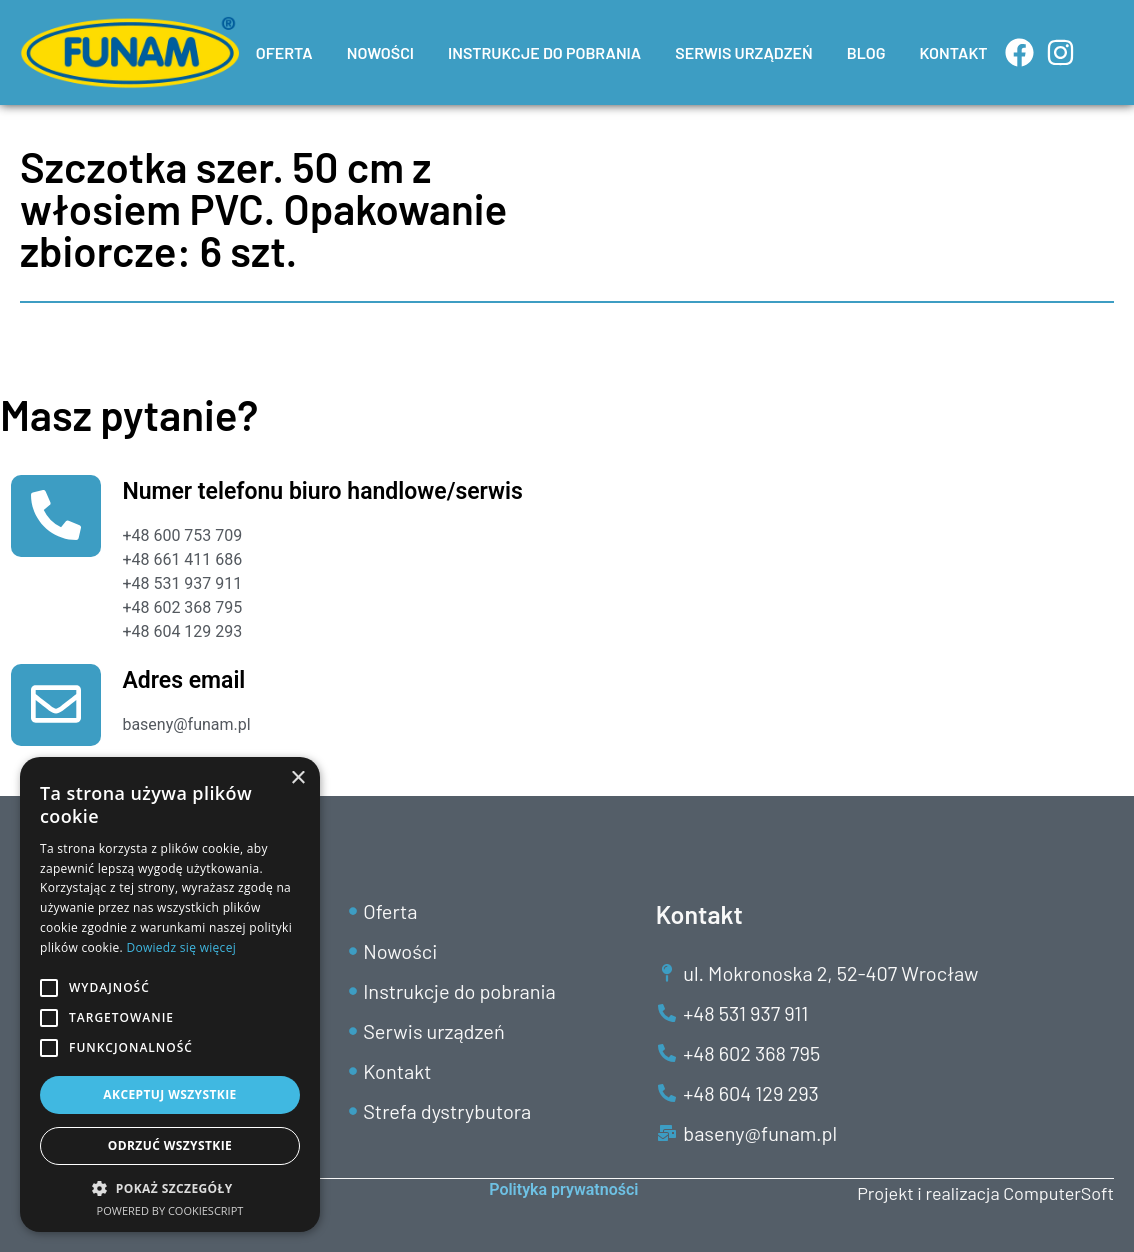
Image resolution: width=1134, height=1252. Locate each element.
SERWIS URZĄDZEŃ (744, 52)
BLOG (866, 52)
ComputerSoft (1058, 1193)
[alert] (170, 994)
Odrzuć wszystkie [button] (170, 1145)
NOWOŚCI (380, 52)
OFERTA (284, 52)
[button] (170, 1188)
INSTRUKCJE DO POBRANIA (544, 52)
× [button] (297, 778)
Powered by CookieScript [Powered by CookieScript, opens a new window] (170, 1210)
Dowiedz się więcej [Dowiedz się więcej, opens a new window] (181, 947)
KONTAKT (954, 52)
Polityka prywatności (563, 1189)
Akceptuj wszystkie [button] (169, 1094)
